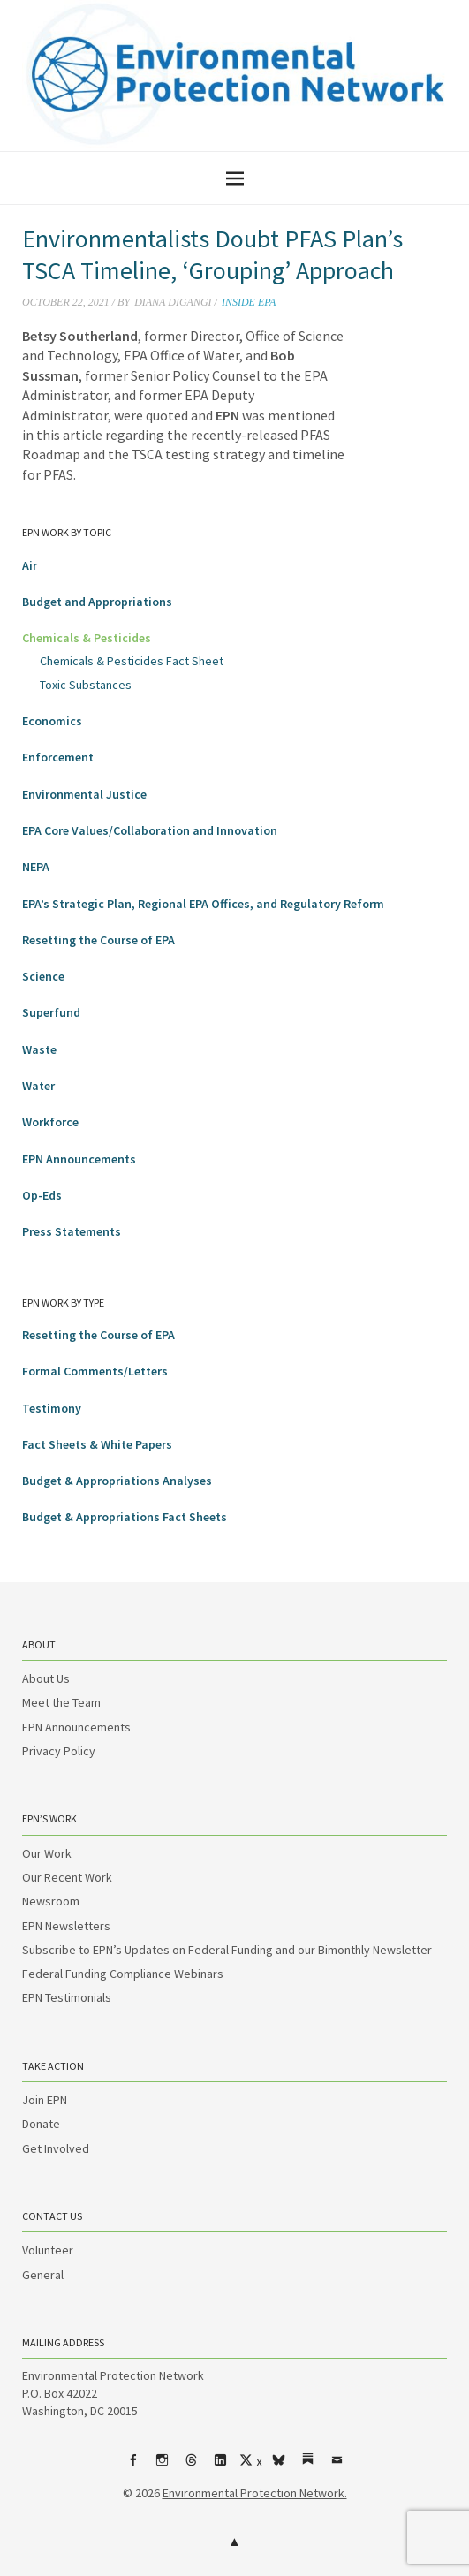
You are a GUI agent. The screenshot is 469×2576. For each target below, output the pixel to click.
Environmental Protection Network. (255, 2493)
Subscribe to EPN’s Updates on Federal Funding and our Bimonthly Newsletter (227, 1950)
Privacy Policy (58, 1751)
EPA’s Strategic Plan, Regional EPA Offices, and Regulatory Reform (203, 904)
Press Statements (71, 1231)
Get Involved (55, 2148)
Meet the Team (61, 1702)
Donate (41, 2124)
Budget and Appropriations (97, 602)
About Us (46, 1678)
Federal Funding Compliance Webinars (122, 1973)
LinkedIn (220, 2466)
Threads (191, 2466)
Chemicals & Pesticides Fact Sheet (131, 661)
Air (29, 565)
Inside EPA (249, 302)
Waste (39, 1049)
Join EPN (44, 2100)
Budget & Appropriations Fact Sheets (124, 1517)
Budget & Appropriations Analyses (117, 1481)
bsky (278, 2466)
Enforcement (58, 757)
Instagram (161, 2466)
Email (336, 2466)
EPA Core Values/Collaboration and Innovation (149, 830)
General (43, 2275)
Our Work (47, 1853)
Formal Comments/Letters (95, 1371)
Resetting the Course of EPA (98, 940)
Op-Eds (42, 1195)
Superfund (51, 1012)
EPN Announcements (79, 1159)
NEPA (35, 867)
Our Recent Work (67, 1877)
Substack (307, 2466)
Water (38, 1086)
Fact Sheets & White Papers (97, 1444)
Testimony (51, 1408)
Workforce (50, 1122)
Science (43, 976)
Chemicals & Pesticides (86, 638)
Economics (52, 721)
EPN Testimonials (66, 1997)
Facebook (132, 2466)
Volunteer (47, 2250)
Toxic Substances (86, 685)
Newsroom (50, 1901)
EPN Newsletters (66, 1926)
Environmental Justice (84, 794)
